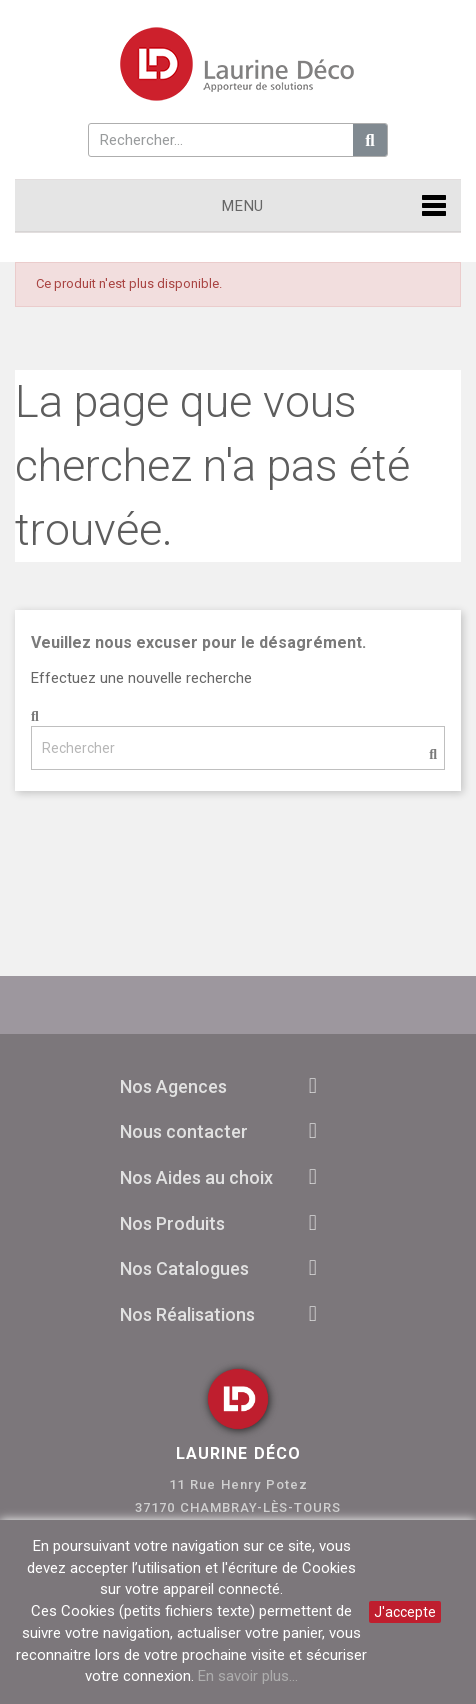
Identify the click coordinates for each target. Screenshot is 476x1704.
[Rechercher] (238, 748)
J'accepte (405, 1612)
